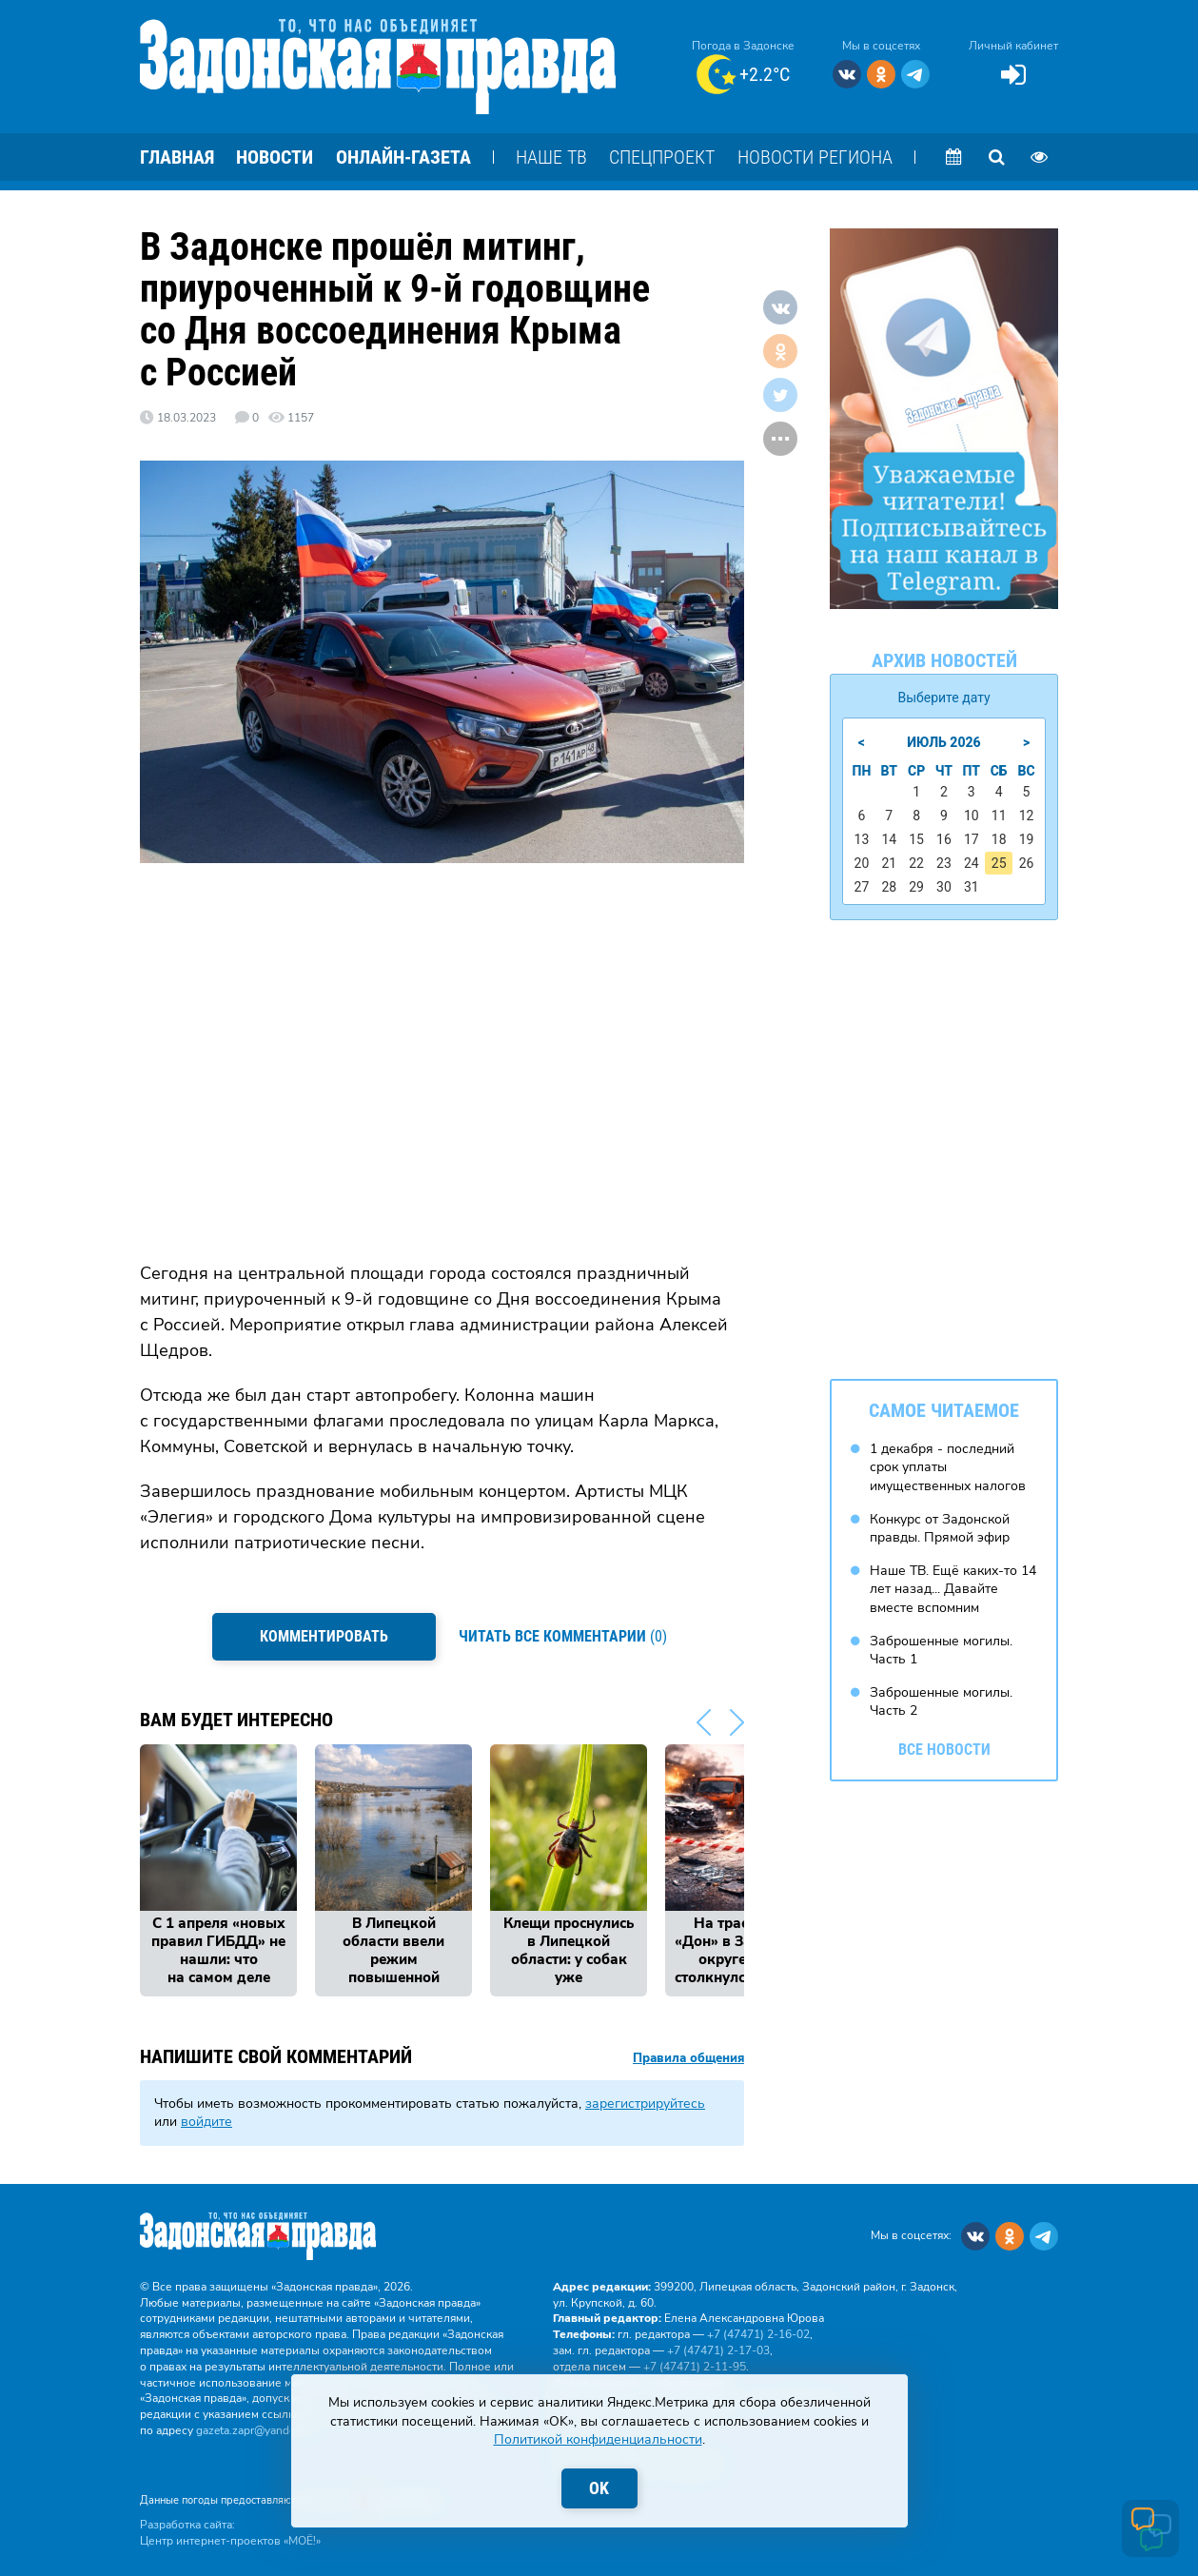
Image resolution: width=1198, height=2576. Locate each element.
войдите (206, 2121)
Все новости (944, 1749)
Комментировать (324, 1636)
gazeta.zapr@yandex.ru (255, 2428)
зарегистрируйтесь (645, 2102)
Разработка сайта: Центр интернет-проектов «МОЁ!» (230, 2531)
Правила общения (688, 2057)
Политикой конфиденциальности (598, 2439)
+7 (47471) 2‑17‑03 (718, 2348)
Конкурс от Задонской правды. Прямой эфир (940, 1527)
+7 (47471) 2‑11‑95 (694, 2364)
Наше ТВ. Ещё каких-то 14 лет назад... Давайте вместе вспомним (953, 1588)
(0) (564, 1635)
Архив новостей (944, 660)
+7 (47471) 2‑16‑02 (758, 2333)
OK (599, 2488)
